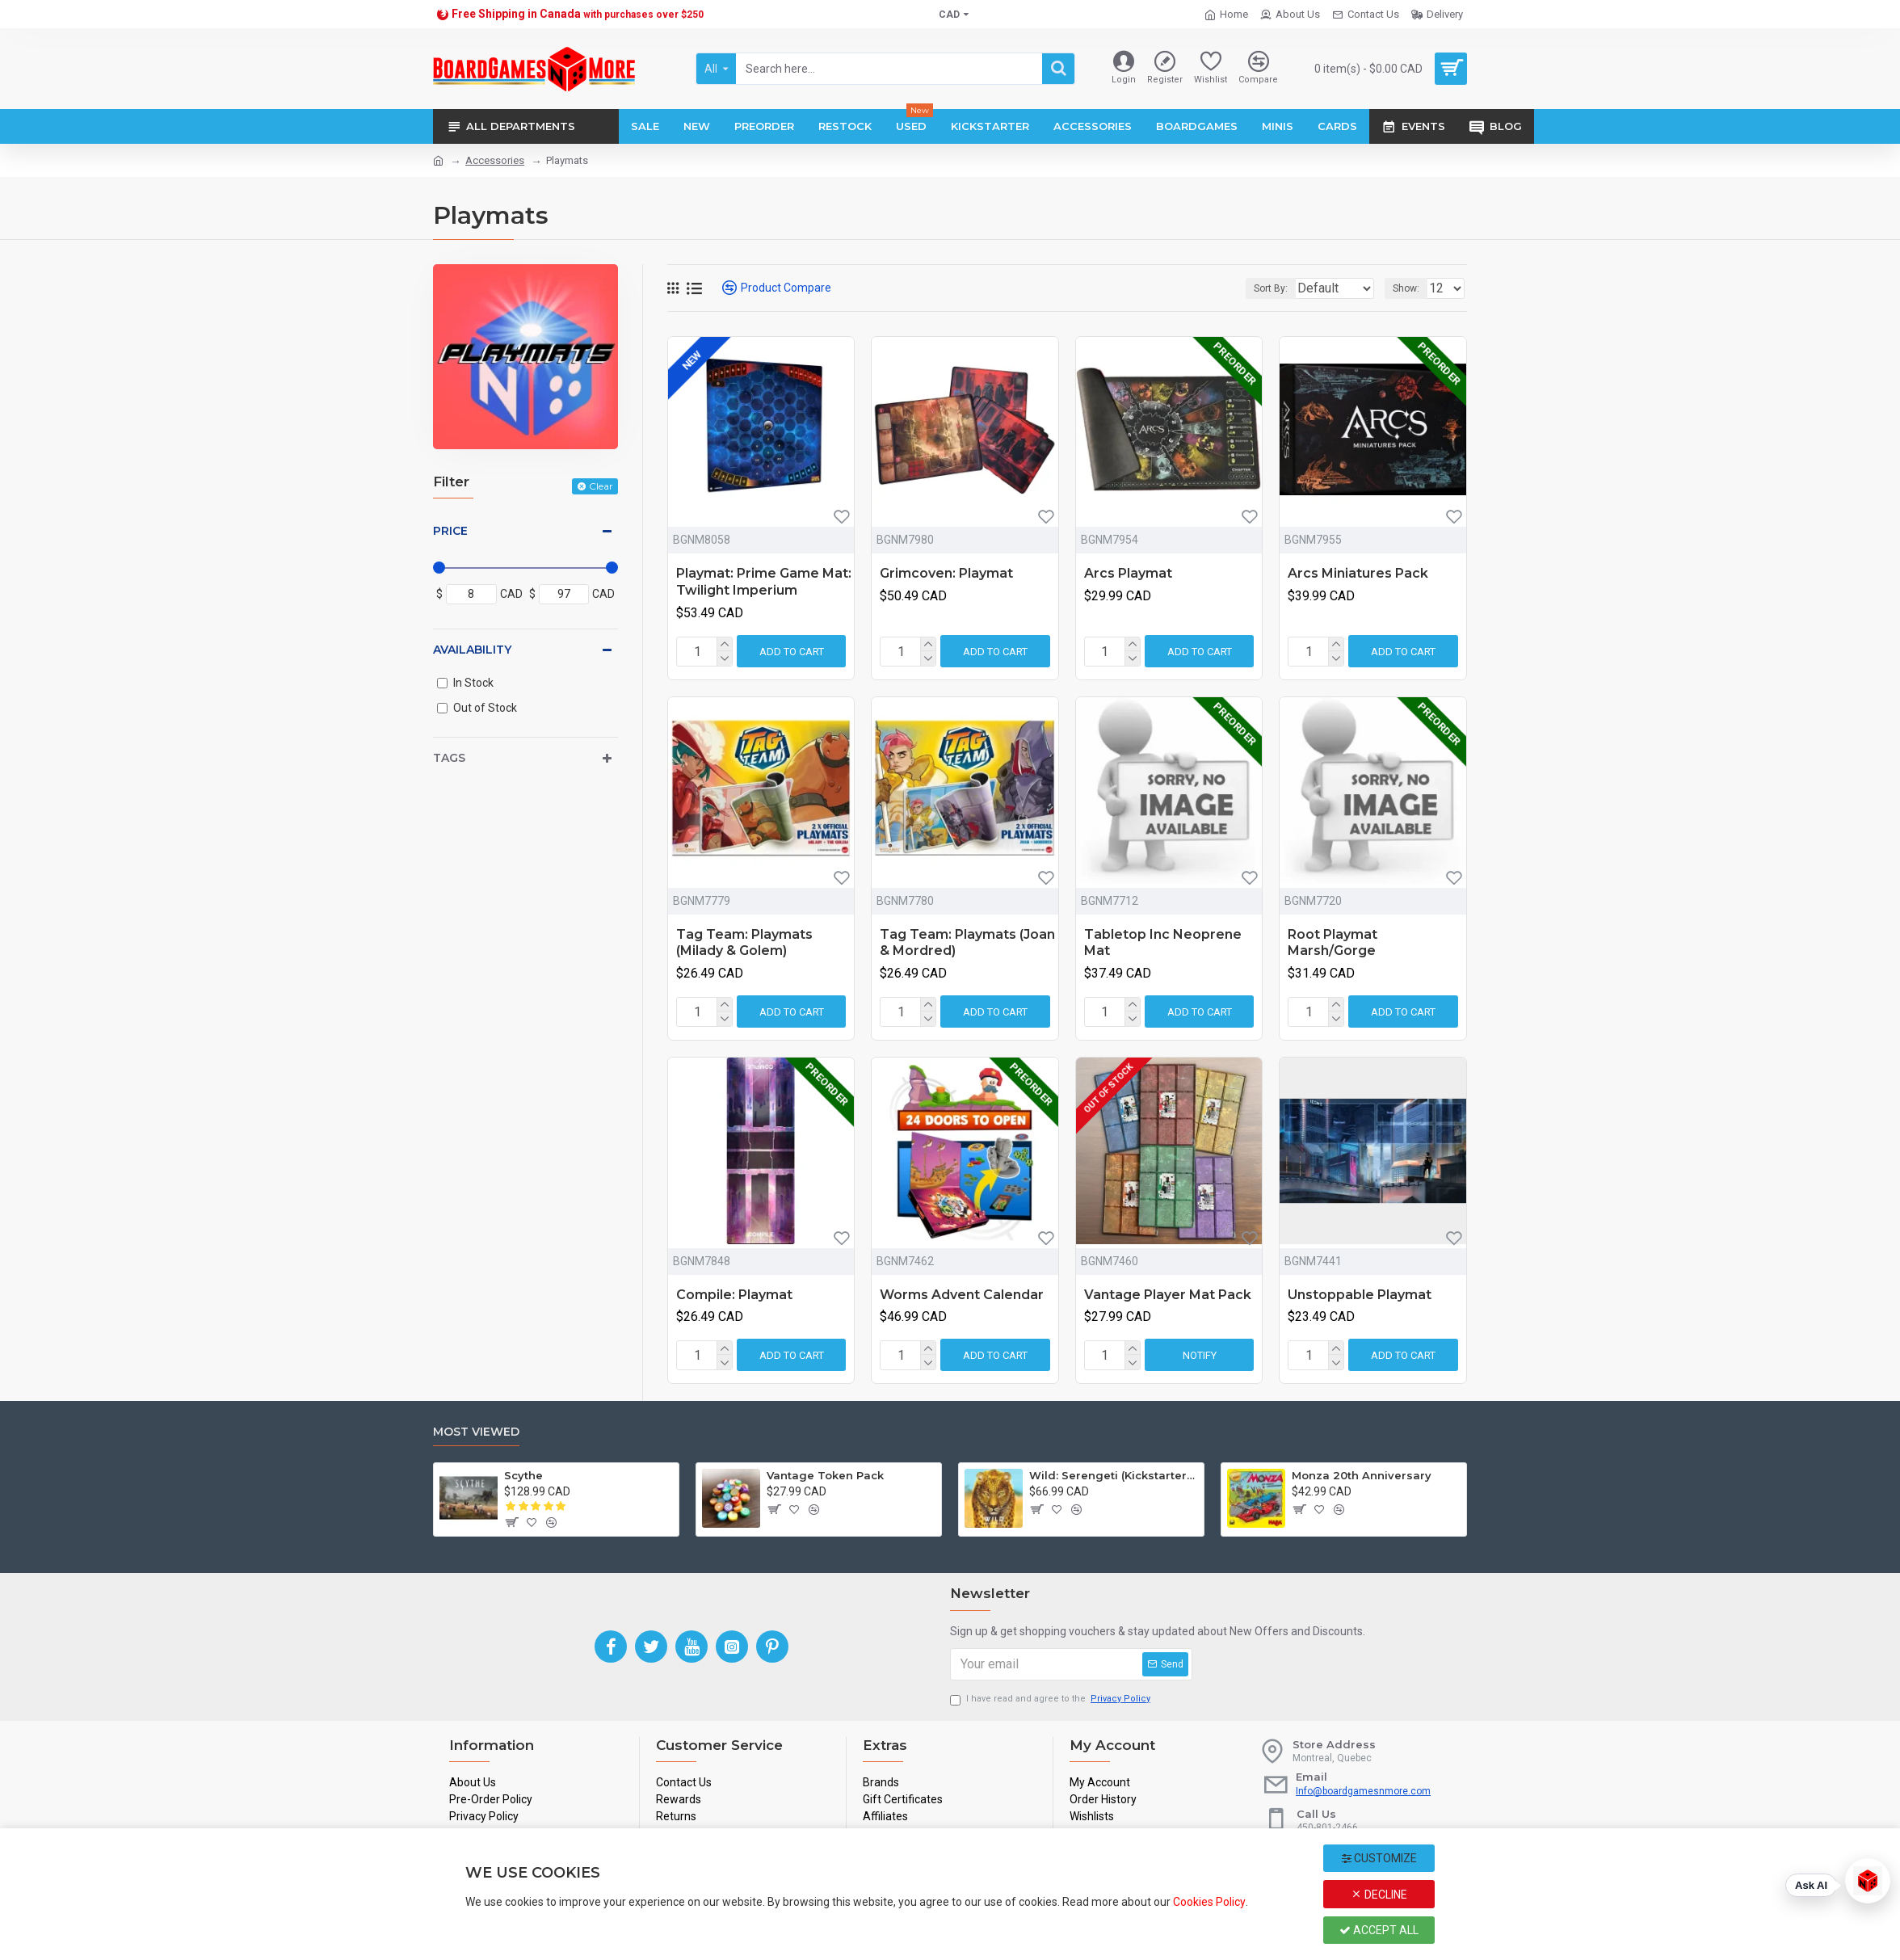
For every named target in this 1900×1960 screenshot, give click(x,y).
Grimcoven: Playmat (946, 573)
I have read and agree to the (1051, 1699)
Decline (1379, 1894)
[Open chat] (1867, 1880)
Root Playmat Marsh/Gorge (1332, 943)
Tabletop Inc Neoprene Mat (1163, 943)
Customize (1379, 1858)
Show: (1411, 288)
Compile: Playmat (734, 1294)
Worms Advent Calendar (962, 1294)
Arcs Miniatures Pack (1358, 573)
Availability (472, 649)
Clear (601, 486)
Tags (449, 758)
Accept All (1379, 1930)
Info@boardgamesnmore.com (1363, 1791)
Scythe (523, 1475)
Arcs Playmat (1128, 573)
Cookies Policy (1209, 1901)
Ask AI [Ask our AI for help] (1811, 1885)
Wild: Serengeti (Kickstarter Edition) (1113, 1475)
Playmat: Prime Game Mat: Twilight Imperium (763, 582)
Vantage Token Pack (825, 1475)
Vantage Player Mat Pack (1167, 1294)
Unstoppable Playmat (1359, 1294)
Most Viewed (476, 1432)
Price (450, 531)
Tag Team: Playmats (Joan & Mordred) (967, 943)
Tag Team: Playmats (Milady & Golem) (744, 943)
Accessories (494, 160)
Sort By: (1236, 288)
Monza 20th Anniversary (1361, 1475)
